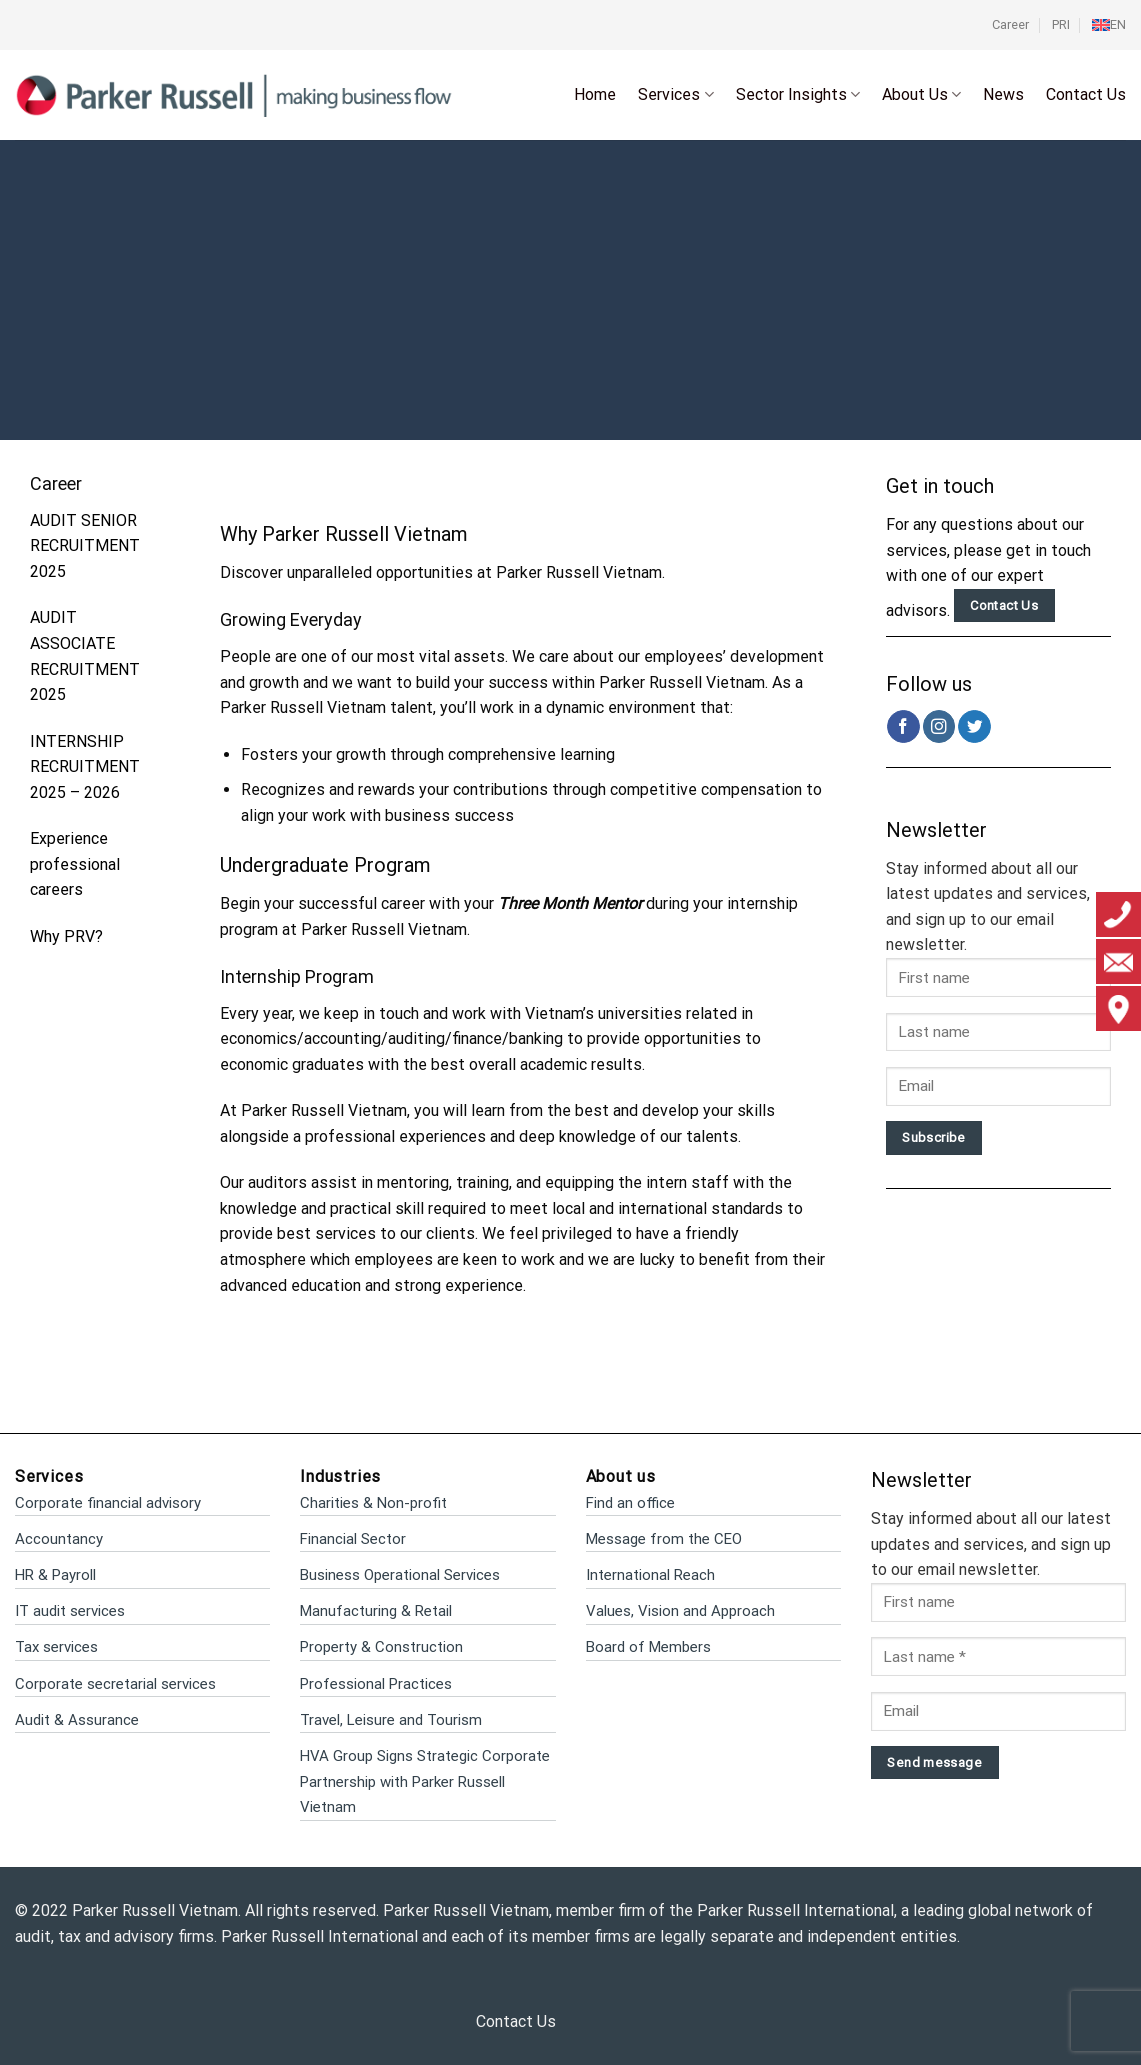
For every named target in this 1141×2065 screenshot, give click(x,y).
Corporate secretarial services (115, 1684)
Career (1010, 24)
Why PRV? (66, 936)
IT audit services (70, 1611)
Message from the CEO (664, 1539)
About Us (921, 95)
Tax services (56, 1647)
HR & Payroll (55, 1575)
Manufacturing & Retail (376, 1611)
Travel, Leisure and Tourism (391, 1720)
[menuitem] (1109, 25)
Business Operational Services (400, 1575)
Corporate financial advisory (108, 1503)
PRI (1061, 24)
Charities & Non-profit (373, 1503)
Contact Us (1086, 94)
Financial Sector (353, 1539)
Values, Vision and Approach (680, 1611)
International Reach (650, 1575)
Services (675, 95)
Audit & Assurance (77, 1720)
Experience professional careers (75, 864)
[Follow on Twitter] (974, 726)
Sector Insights (798, 95)
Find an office (630, 1503)
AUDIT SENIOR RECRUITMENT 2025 (85, 546)
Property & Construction (381, 1647)
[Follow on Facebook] (903, 726)
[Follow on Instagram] (939, 726)
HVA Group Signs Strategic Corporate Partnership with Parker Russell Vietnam (425, 1781)
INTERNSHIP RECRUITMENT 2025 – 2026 (85, 767)
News (1003, 94)
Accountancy (59, 1539)
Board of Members (648, 1647)
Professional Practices (376, 1684)
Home (595, 94)
